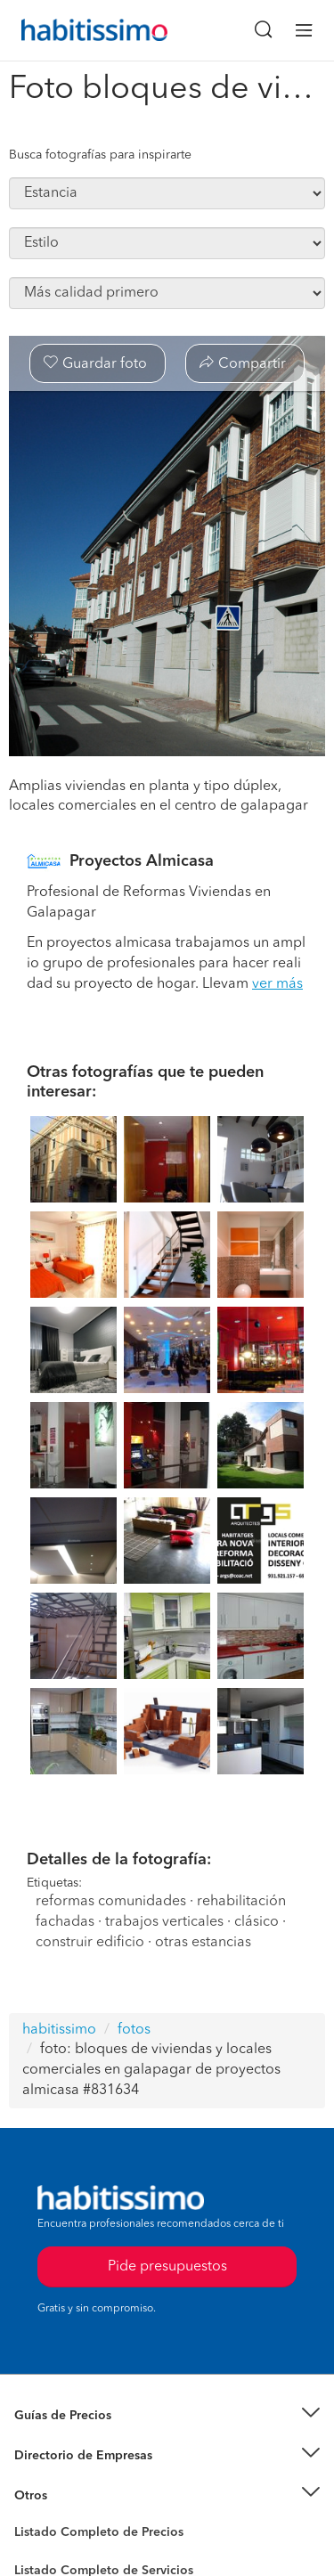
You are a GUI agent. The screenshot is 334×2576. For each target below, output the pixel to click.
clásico (256, 1922)
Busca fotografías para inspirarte (100, 155)
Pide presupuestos (167, 2267)
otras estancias (203, 1943)
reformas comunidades (111, 1902)
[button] (167, 2416)
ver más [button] (277, 984)
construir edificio (90, 1943)
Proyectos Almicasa (141, 861)
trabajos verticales (164, 1922)
